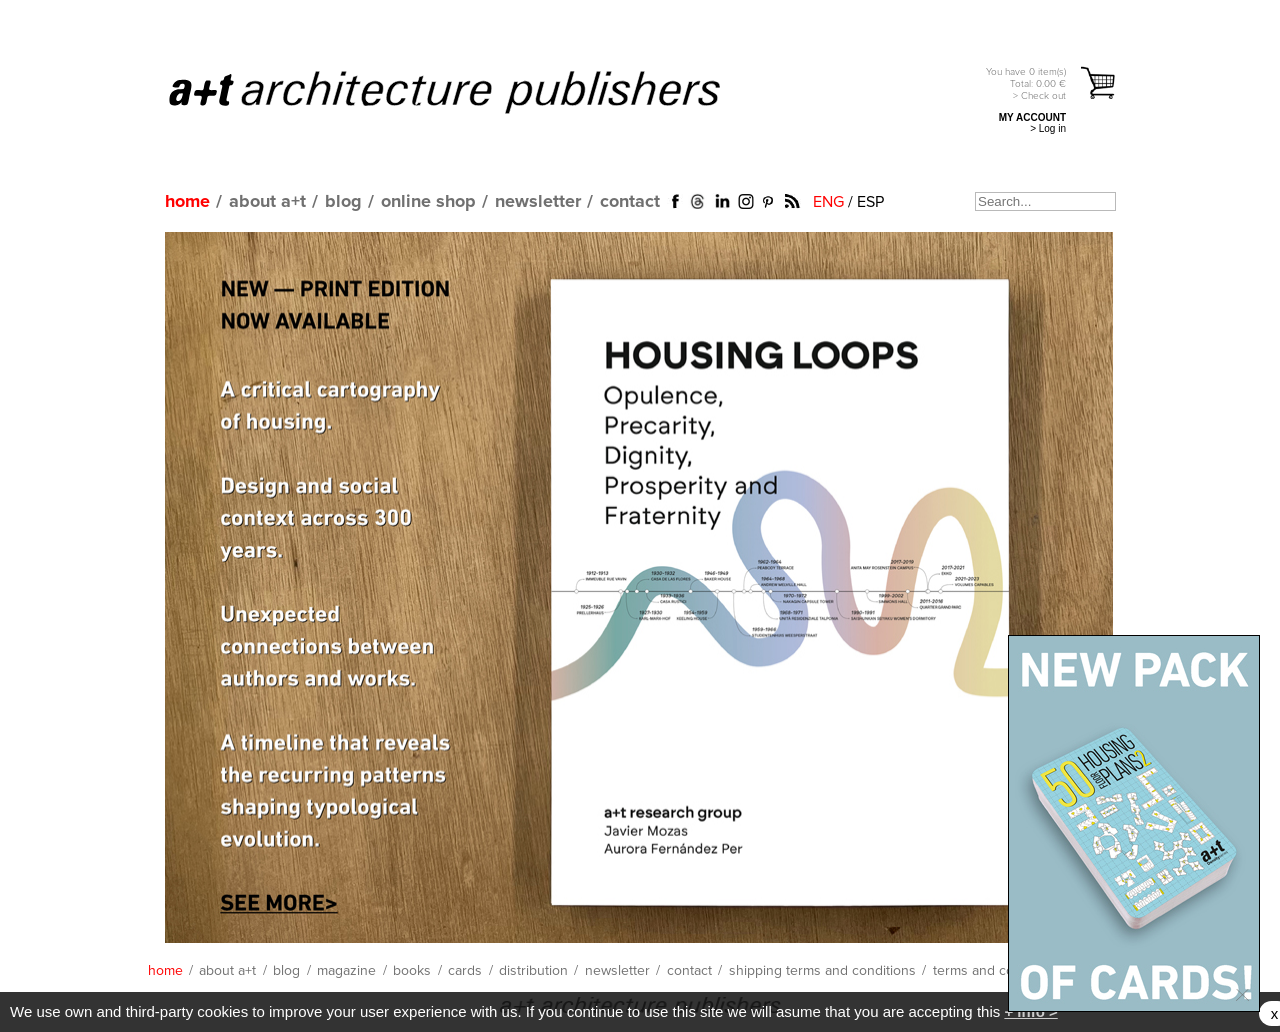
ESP (870, 202)
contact (630, 202)
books (412, 971)
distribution (533, 971)
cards (465, 971)
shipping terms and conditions (822, 971)
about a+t (267, 202)
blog (343, 202)
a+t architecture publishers (469, 91)
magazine (346, 971)
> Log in (1048, 128)
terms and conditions (998, 971)
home (187, 202)
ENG (828, 202)
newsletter (538, 202)
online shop (428, 202)
